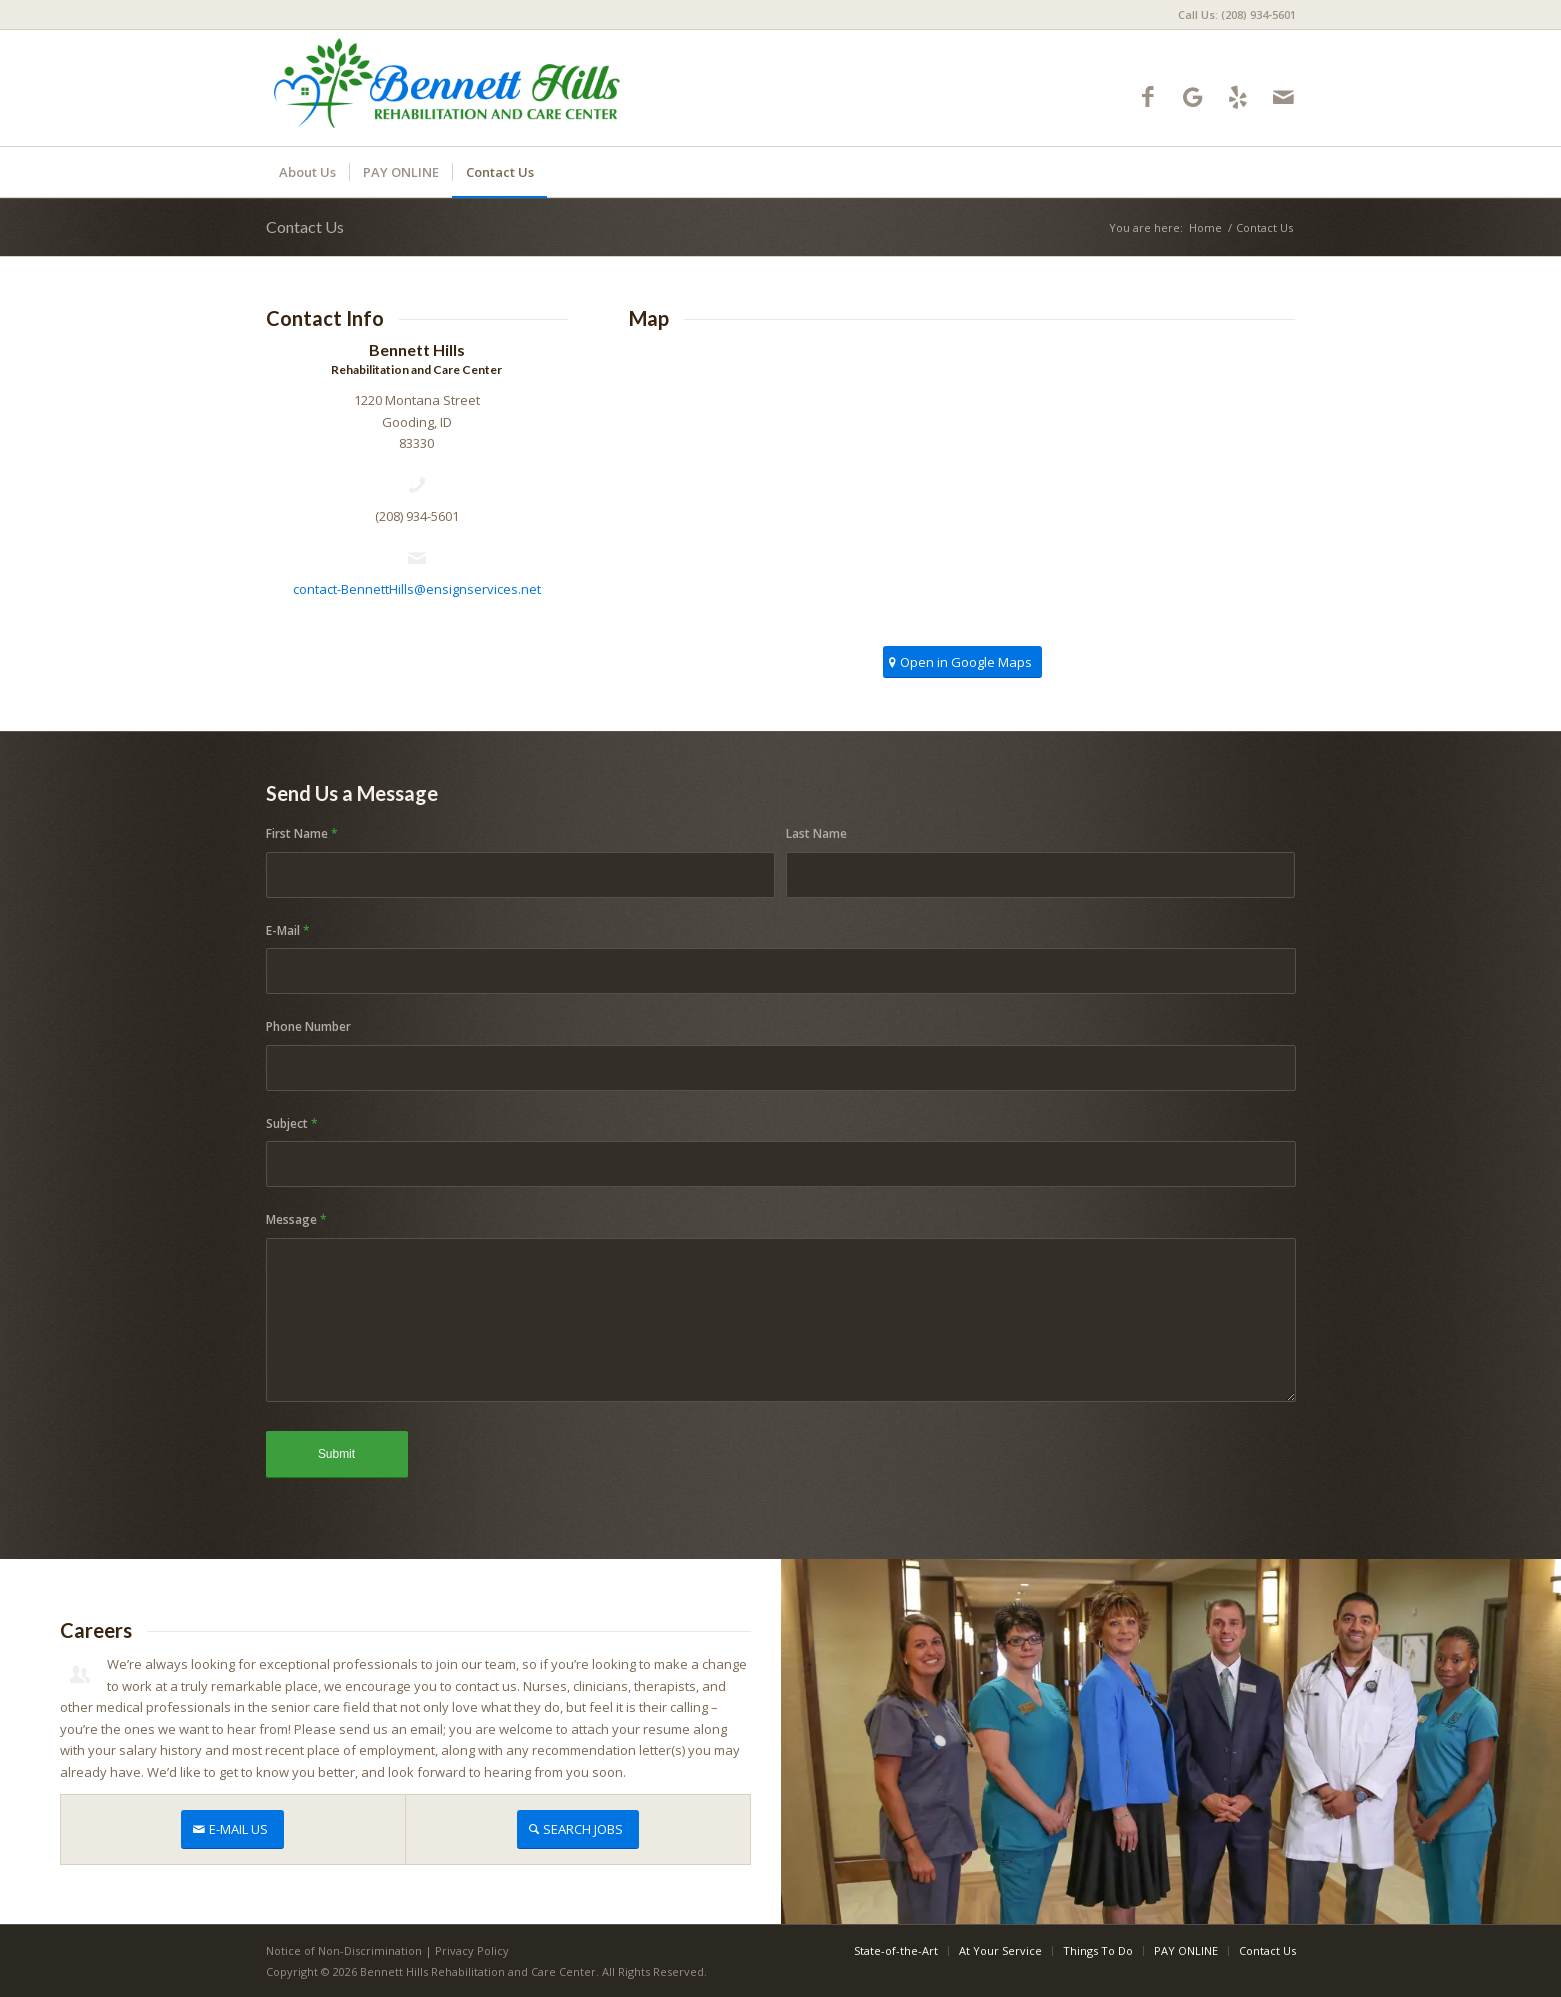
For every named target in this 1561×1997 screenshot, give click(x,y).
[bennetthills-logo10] (448, 88)
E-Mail (288, 930)
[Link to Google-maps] (1193, 96)
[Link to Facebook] (1148, 96)
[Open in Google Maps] (962, 662)
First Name (302, 833)
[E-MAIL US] (232, 1829)
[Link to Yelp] (1238, 96)
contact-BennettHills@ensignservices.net (417, 589)
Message (296, 1219)
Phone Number (308, 1026)
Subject (292, 1123)
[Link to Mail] (1283, 96)
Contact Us (305, 226)
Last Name (816, 833)
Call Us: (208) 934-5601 (1237, 14)
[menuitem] (1232, 15)
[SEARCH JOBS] (578, 1829)
